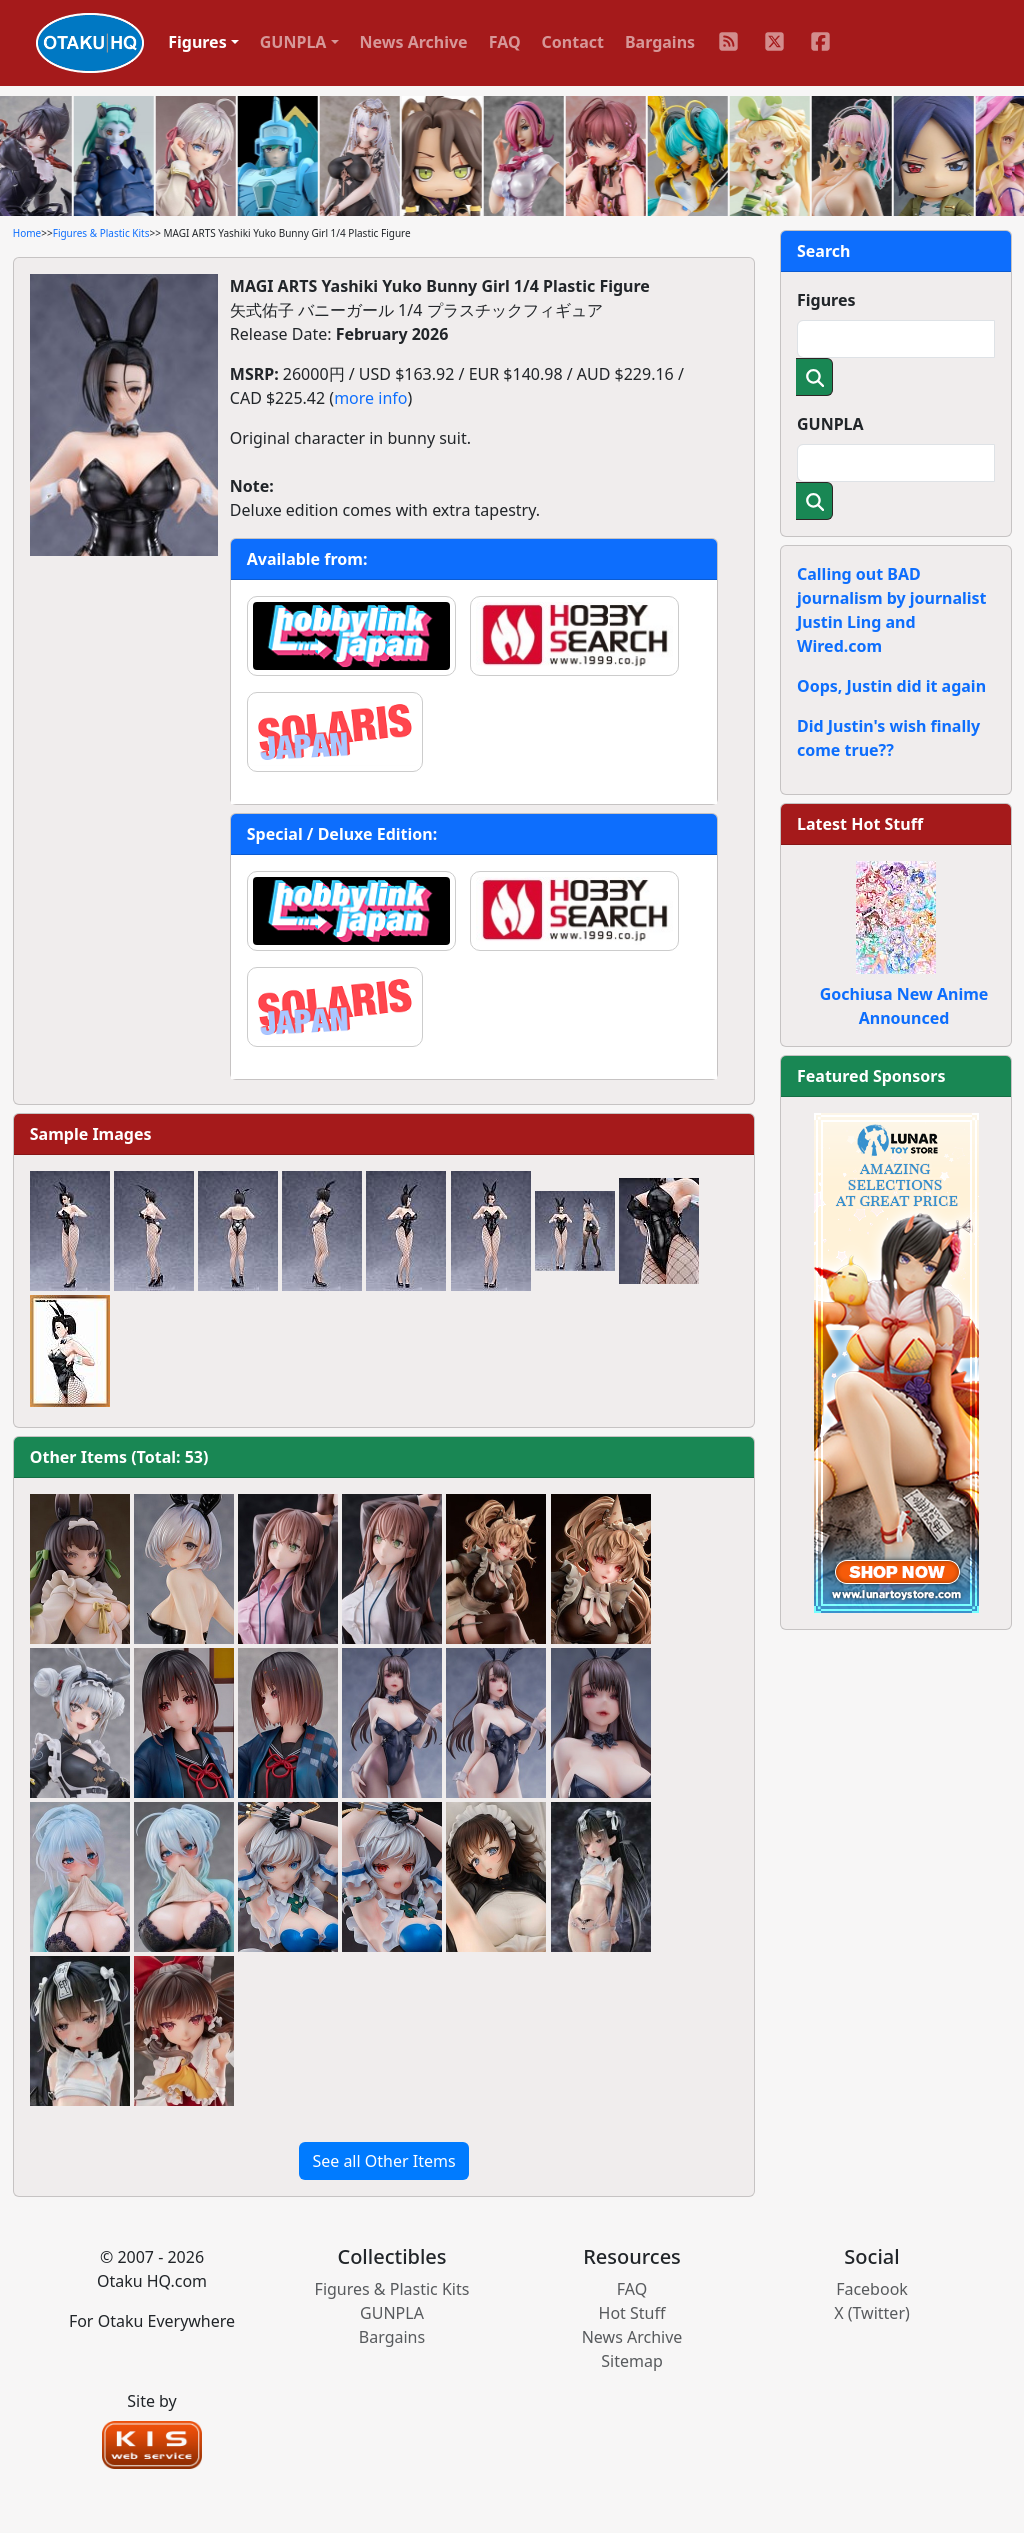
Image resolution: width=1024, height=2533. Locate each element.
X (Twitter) (872, 2313)
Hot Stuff (632, 2313)
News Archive (414, 42)
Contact (573, 42)
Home (27, 233)
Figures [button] (197, 42)
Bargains (660, 42)
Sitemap (632, 2361)
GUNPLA (830, 424)
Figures (826, 300)
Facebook (872, 2289)
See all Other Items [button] (383, 2161)
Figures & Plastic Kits (101, 233)
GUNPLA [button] (293, 42)
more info (370, 398)
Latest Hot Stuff (860, 824)
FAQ (505, 42)
